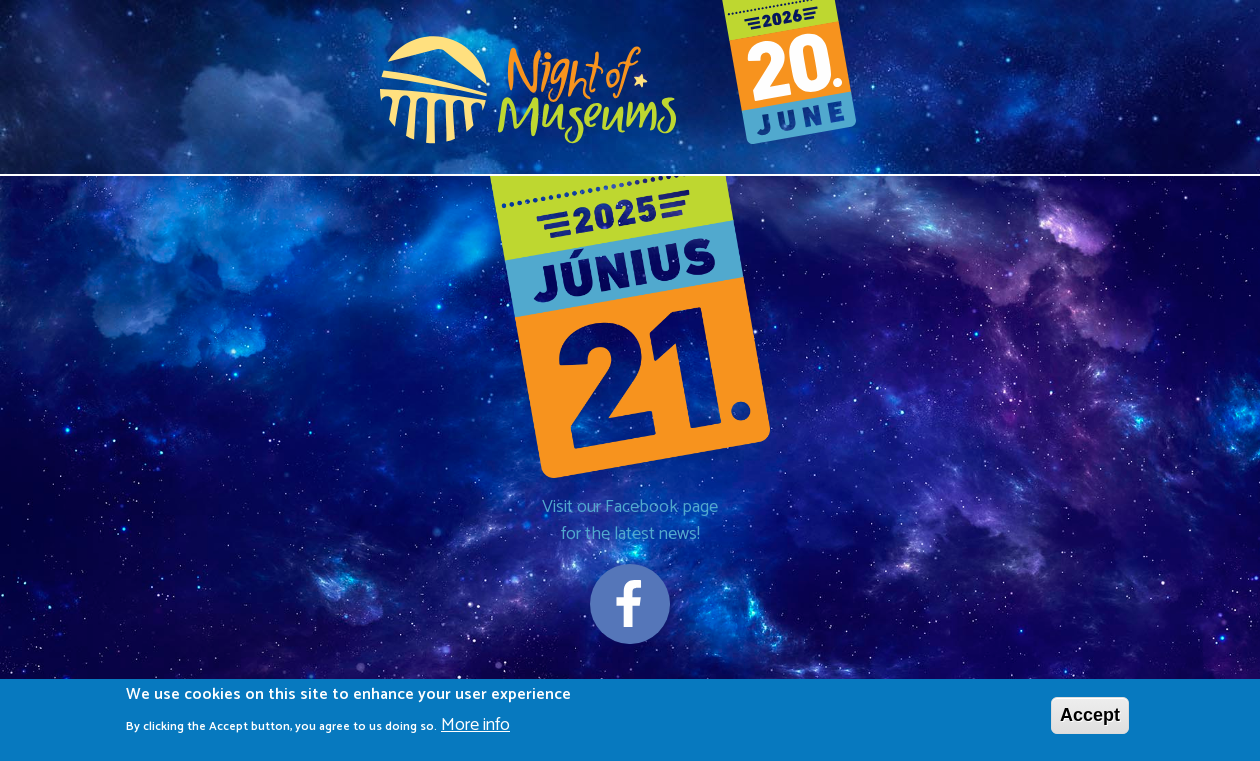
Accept (1090, 717)
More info (475, 726)
